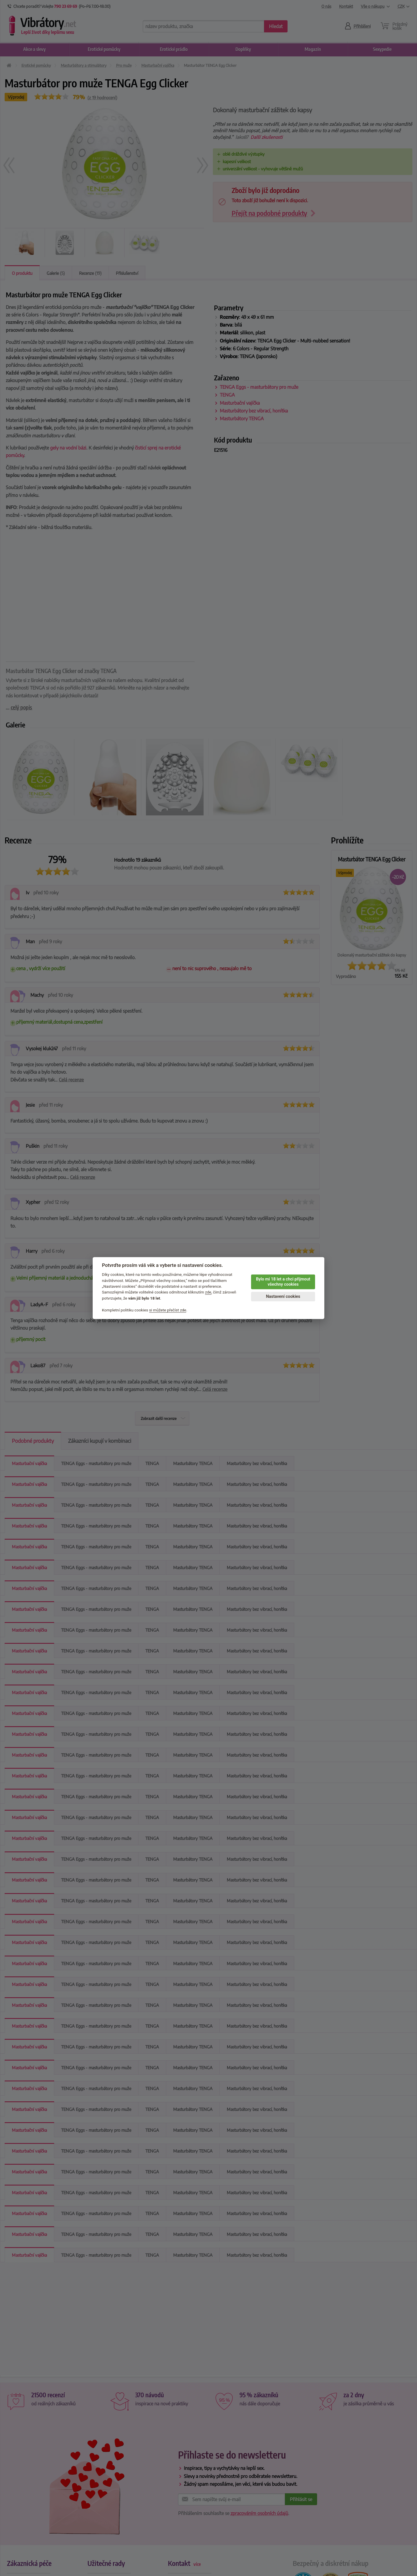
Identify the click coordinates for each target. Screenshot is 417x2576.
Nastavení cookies (283, 1296)
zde (208, 1292)
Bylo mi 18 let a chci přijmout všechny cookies (283, 1282)
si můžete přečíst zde (167, 1310)
